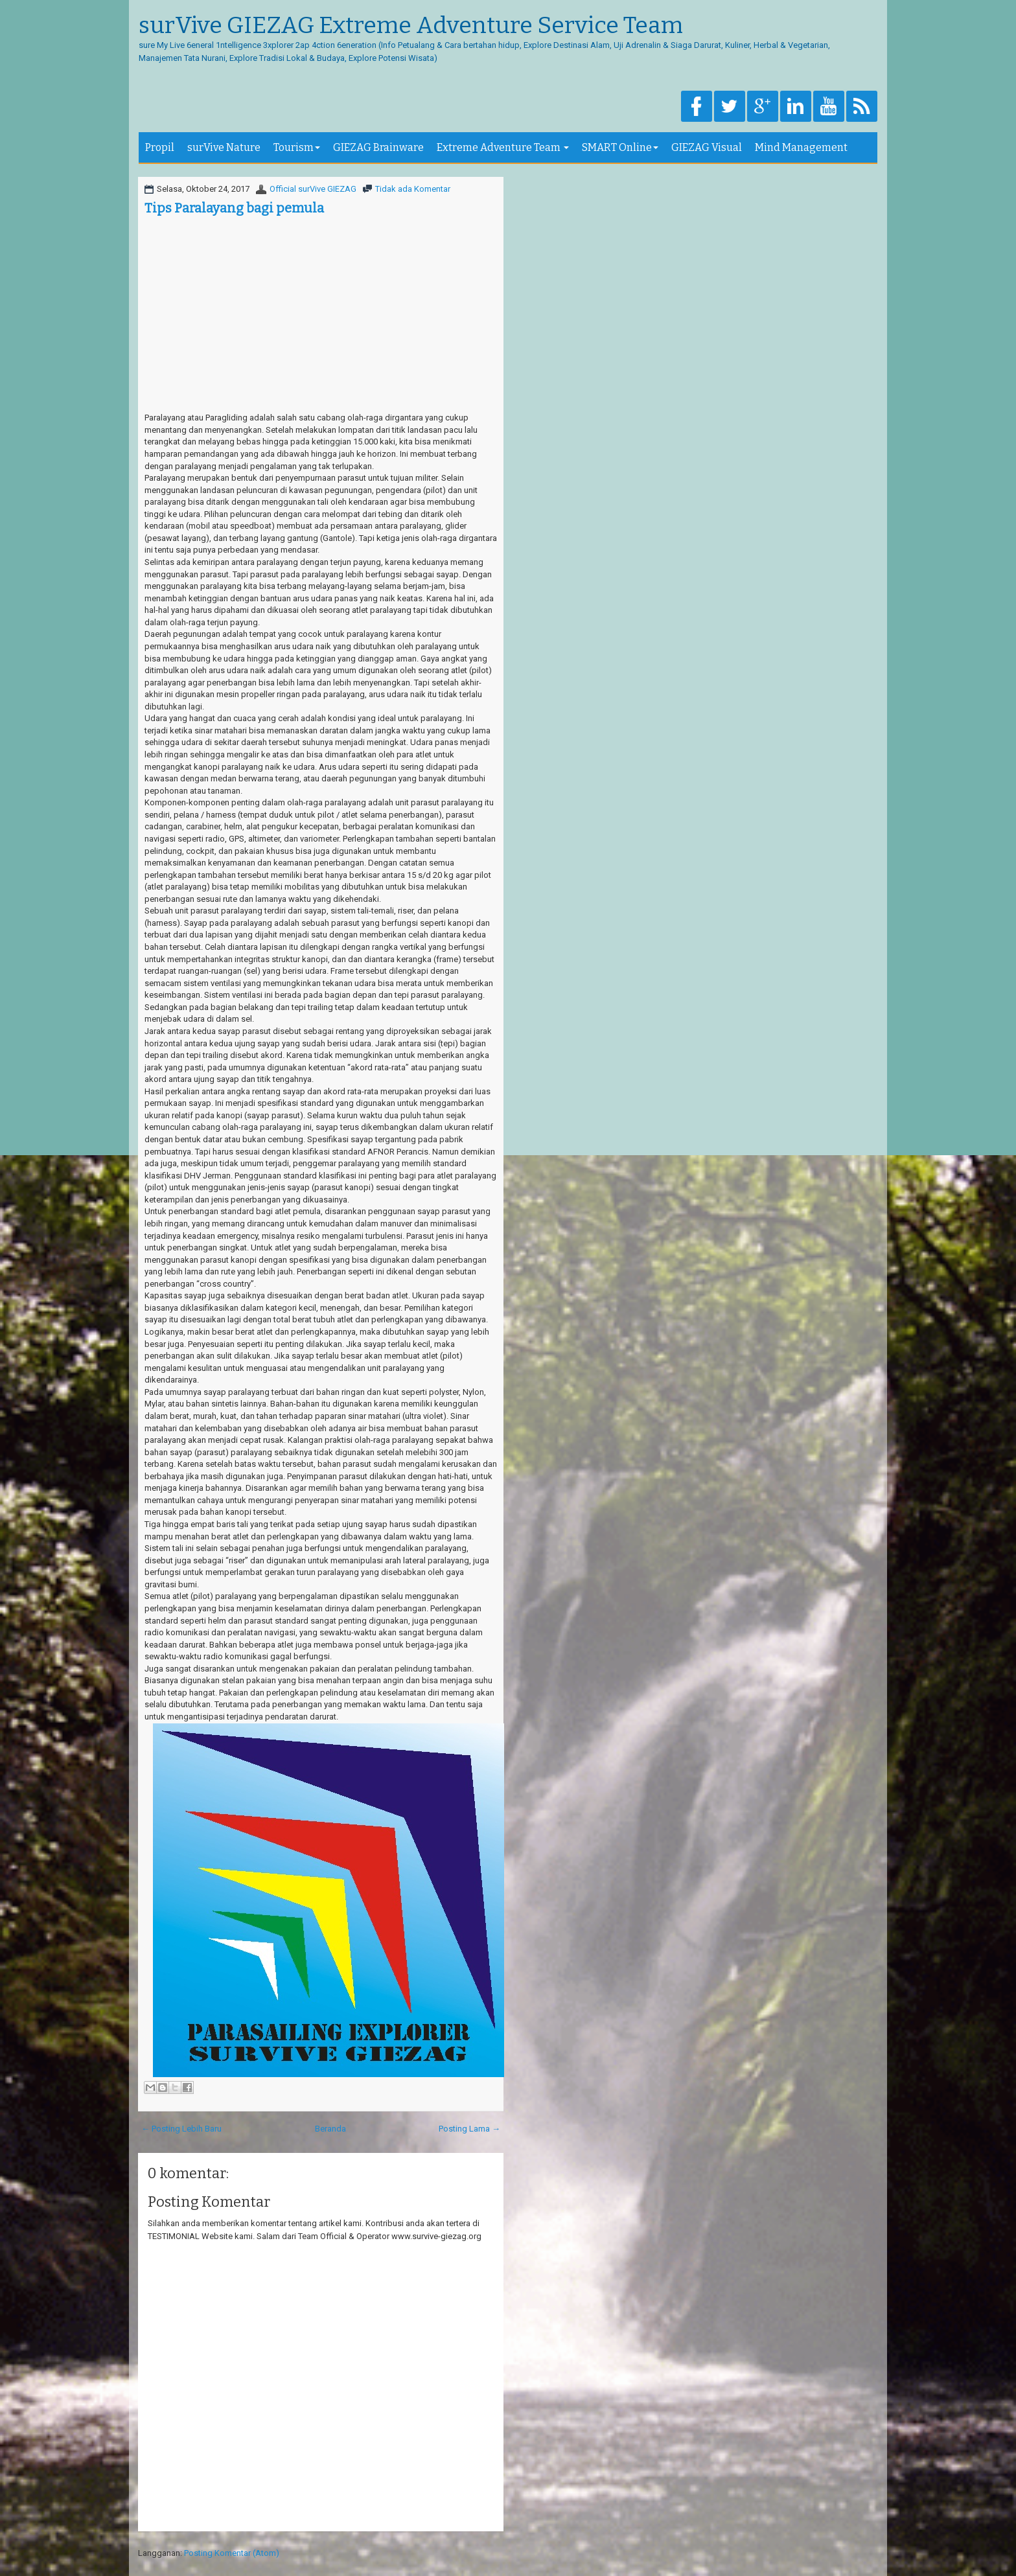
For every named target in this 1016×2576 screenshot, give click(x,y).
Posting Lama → (469, 2128)
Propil (159, 147)
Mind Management (801, 147)
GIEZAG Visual (706, 147)
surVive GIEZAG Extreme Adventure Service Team (411, 26)
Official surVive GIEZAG (313, 189)
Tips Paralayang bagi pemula (234, 208)
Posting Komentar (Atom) (231, 2553)
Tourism (296, 147)
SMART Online (620, 147)
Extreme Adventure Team (503, 147)
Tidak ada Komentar (412, 189)
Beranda (330, 2128)
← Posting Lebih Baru (181, 2128)
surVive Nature (223, 147)
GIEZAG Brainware (378, 147)
